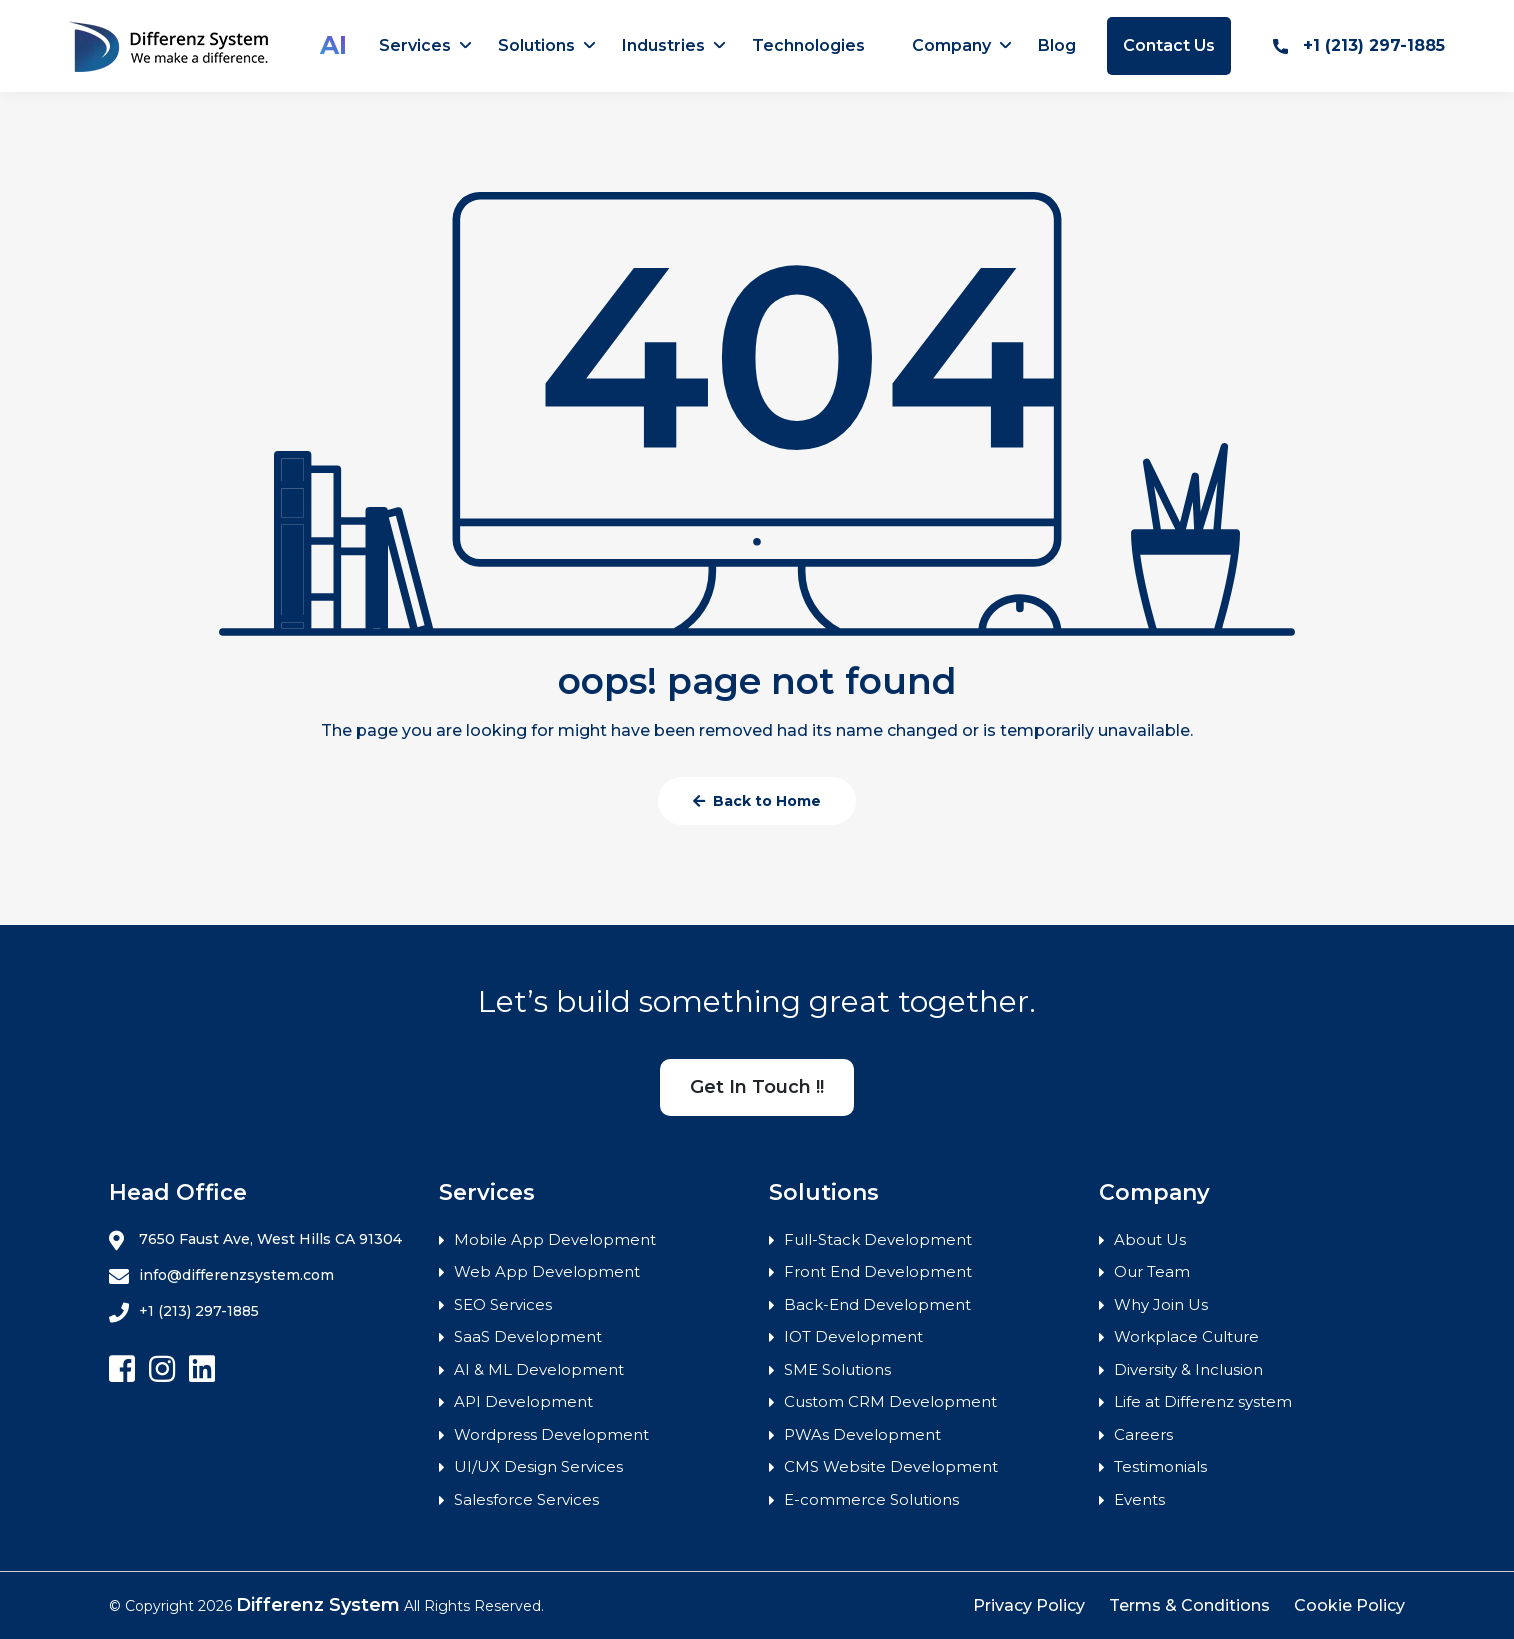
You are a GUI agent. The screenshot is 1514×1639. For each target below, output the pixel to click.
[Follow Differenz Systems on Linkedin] (202, 1369)
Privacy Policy (1029, 1605)
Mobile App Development (555, 1239)
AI (333, 45)
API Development (523, 1401)
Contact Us (1169, 45)
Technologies (808, 45)
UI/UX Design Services (538, 1466)
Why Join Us (1161, 1304)
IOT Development (853, 1336)
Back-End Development (877, 1304)
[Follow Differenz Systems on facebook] (122, 1369)
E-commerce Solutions (871, 1499)
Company (951, 45)
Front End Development (878, 1271)
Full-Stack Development (878, 1239)
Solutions (536, 45)
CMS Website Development (891, 1466)
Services (415, 45)
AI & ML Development (539, 1369)
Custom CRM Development (890, 1401)
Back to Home (757, 801)
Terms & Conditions (1189, 1605)
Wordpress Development (551, 1434)
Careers (1143, 1434)
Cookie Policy (1349, 1605)
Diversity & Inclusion (1188, 1369)
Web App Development (547, 1271)
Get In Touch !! (757, 1087)
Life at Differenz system (1203, 1401)
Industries (663, 45)
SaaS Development (528, 1336)
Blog (1057, 45)
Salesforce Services (526, 1499)
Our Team (1152, 1271)
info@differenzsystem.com (221, 1276)
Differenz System (318, 1605)
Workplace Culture (1186, 1336)
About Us (1150, 1239)
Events (1139, 1499)
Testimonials (1160, 1466)
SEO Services (503, 1304)
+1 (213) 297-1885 (1359, 45)
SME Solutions (837, 1369)
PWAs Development (862, 1434)
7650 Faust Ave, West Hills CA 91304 (255, 1240)
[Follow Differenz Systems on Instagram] (162, 1369)
